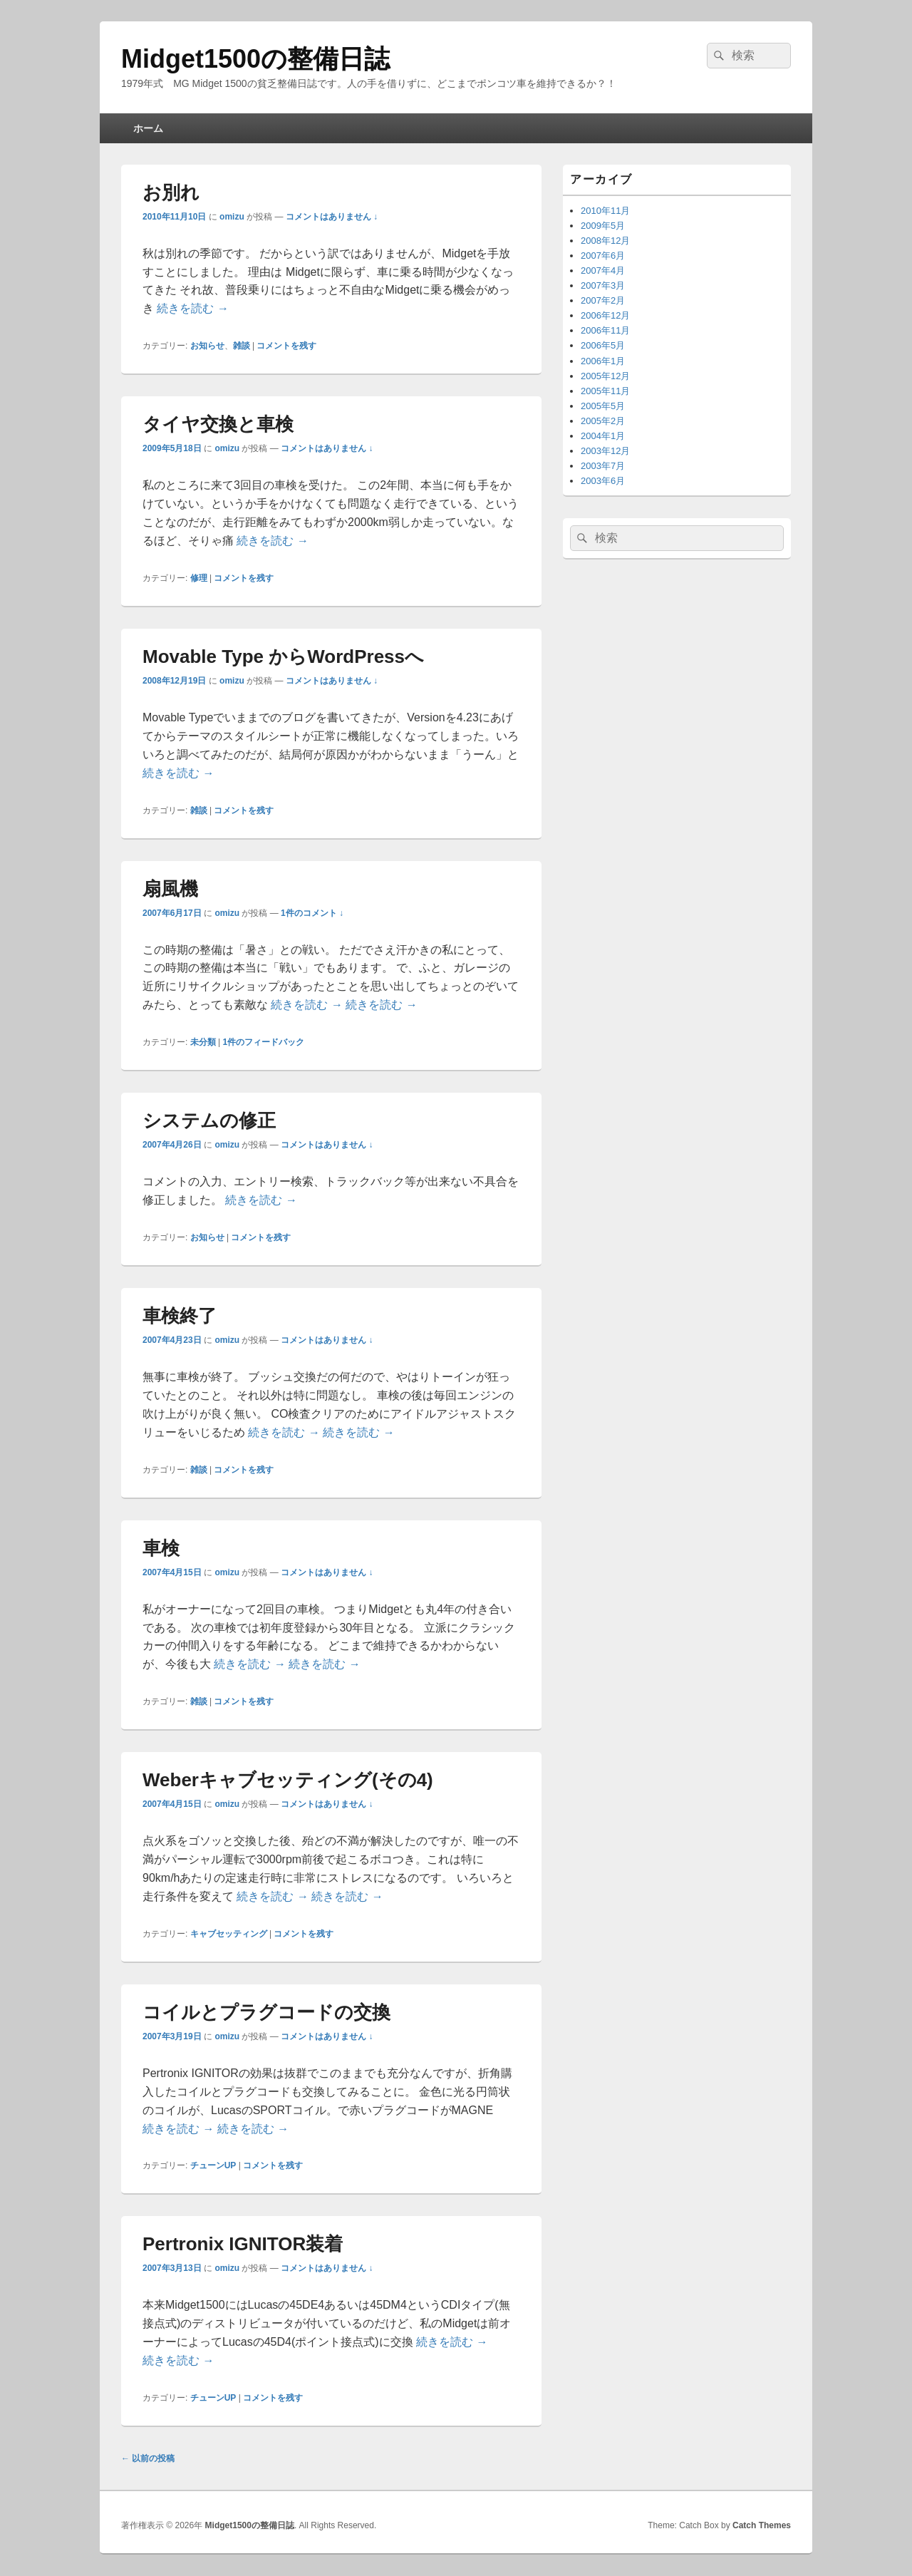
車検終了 (179, 1315)
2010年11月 (605, 210)
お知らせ (207, 346)
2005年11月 (605, 391)
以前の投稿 (148, 2458)
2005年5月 (603, 406)
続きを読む (192, 308)
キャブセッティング (228, 1934)
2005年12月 (605, 376)
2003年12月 (605, 450)
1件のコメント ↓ (312, 913)
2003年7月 (603, 465)
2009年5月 (603, 225)
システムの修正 (209, 1120)
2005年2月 (603, 421)
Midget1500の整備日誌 (255, 58)
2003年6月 (603, 480)
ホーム (148, 128)
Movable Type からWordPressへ (283, 656)
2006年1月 (603, 361)
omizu (231, 217)
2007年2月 (603, 300)
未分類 (203, 1042)
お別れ (171, 192)
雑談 (241, 346)
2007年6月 (603, 255)
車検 (161, 1548)
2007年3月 (603, 285)
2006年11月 (605, 330)
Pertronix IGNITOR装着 (242, 2244)
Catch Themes (761, 2525)
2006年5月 (603, 345)
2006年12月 (605, 315)
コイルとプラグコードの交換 (266, 2012)
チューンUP (213, 2165)
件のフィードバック (263, 1042)
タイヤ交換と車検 (218, 424)
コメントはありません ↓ (332, 217)
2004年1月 (603, 436)
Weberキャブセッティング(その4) (287, 1780)
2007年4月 (603, 270)
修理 (198, 578)
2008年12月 (605, 240)
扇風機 (170, 889)
